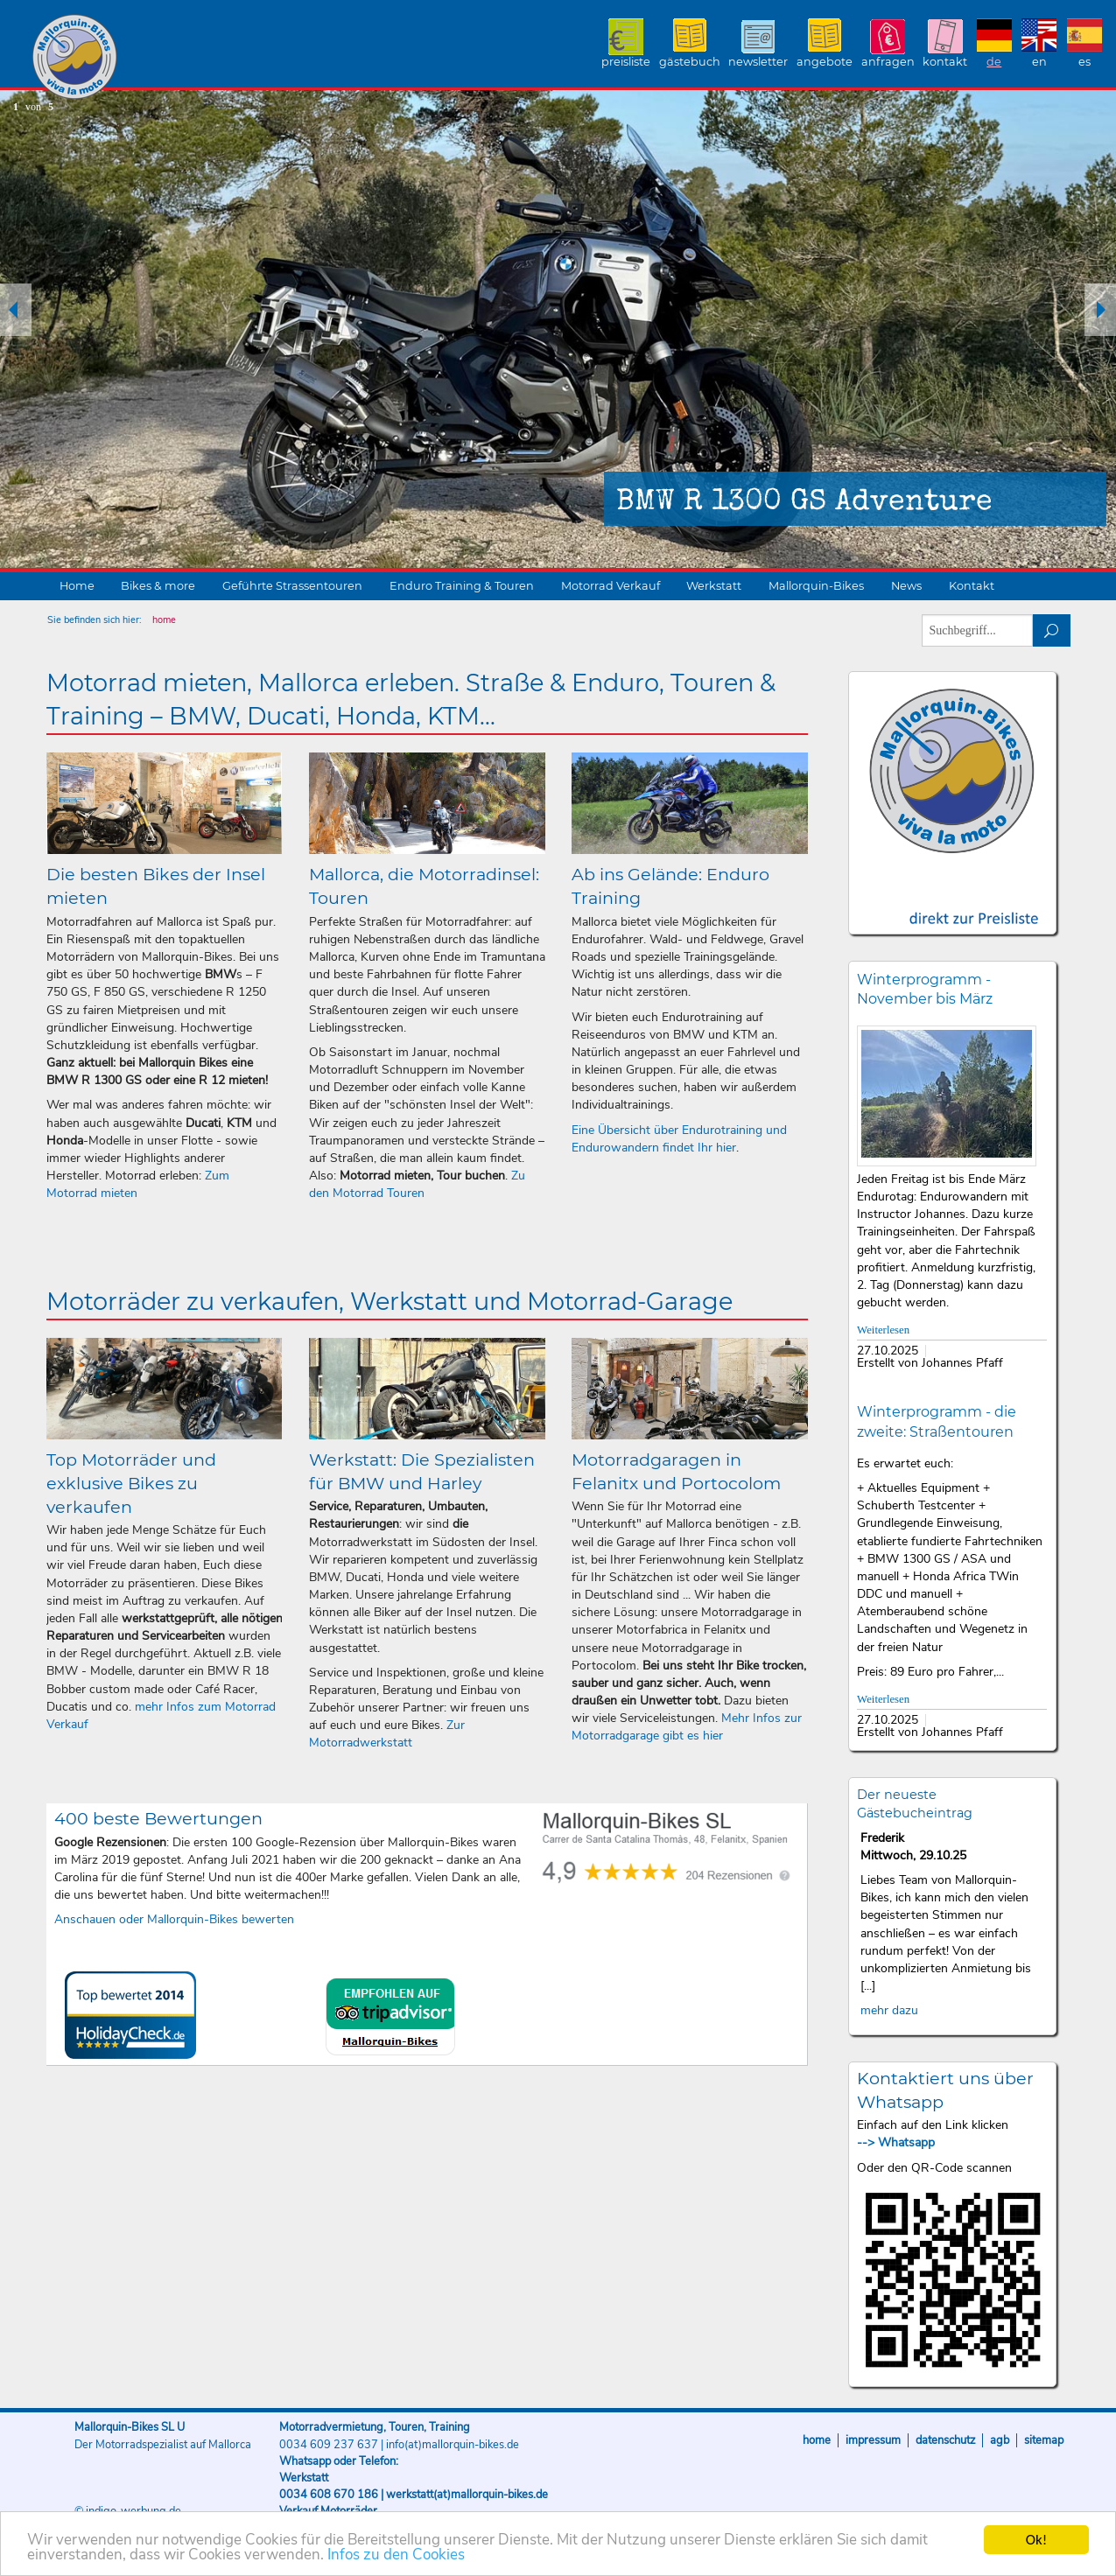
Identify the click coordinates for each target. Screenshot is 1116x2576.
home (164, 619)
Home (77, 585)
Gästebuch (689, 61)
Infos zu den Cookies (396, 2556)
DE (993, 61)
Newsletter (758, 61)
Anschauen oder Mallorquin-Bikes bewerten (174, 1919)
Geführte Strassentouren (292, 585)
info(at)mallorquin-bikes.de (452, 2445)
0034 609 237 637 (328, 2445)
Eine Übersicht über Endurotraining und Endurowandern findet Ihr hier (679, 1139)
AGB (999, 2440)
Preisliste (625, 61)
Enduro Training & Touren (462, 585)
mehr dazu (889, 2010)
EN (1039, 61)
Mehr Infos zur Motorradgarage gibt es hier (687, 1727)
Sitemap (1043, 2440)
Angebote (825, 61)
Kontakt (945, 61)
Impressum (873, 2440)
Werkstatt (713, 585)
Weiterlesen (883, 1330)
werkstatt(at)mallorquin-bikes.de (467, 2494)
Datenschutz (945, 2440)
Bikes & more (158, 585)
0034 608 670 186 (328, 2494)
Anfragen (888, 61)
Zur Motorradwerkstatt (387, 1734)
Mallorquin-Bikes (177, 58)
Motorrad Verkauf (610, 585)
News (906, 585)
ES (1084, 61)
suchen (1051, 630)
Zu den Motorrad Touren (417, 1184)
